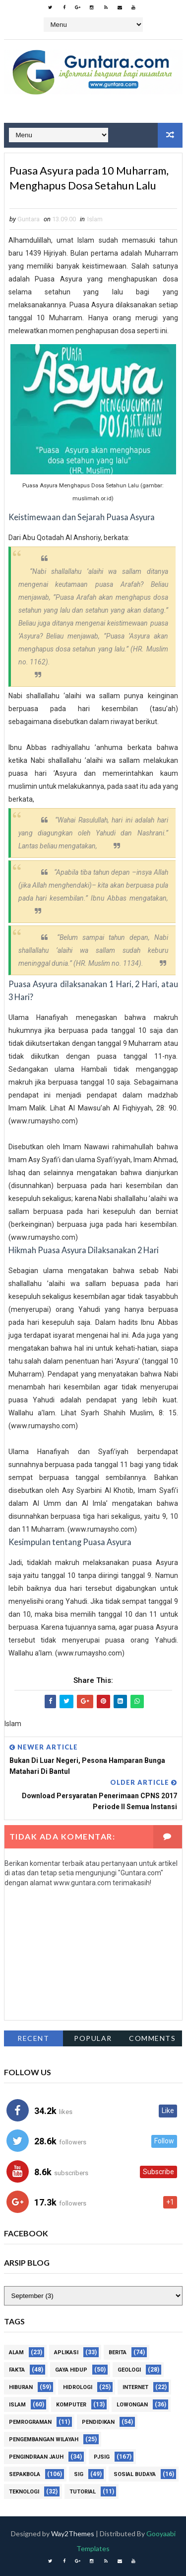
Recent (33, 2038)
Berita (117, 2352)
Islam (95, 219)
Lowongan (132, 2404)
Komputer (71, 2404)
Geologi (129, 2370)
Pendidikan (98, 2422)
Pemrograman (30, 2422)
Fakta (17, 2370)
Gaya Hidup (71, 2370)
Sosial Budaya (135, 2474)
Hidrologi (77, 2387)
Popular (93, 2038)
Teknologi (24, 2491)
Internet (135, 2387)
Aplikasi (66, 2352)
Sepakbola (24, 2474)
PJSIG (102, 2457)
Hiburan (21, 2387)
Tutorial (82, 2491)
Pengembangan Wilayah (43, 2439)
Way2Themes (72, 2533)
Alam (16, 2352)
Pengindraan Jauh (36, 2457)
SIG (78, 2474)
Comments (152, 2038)
